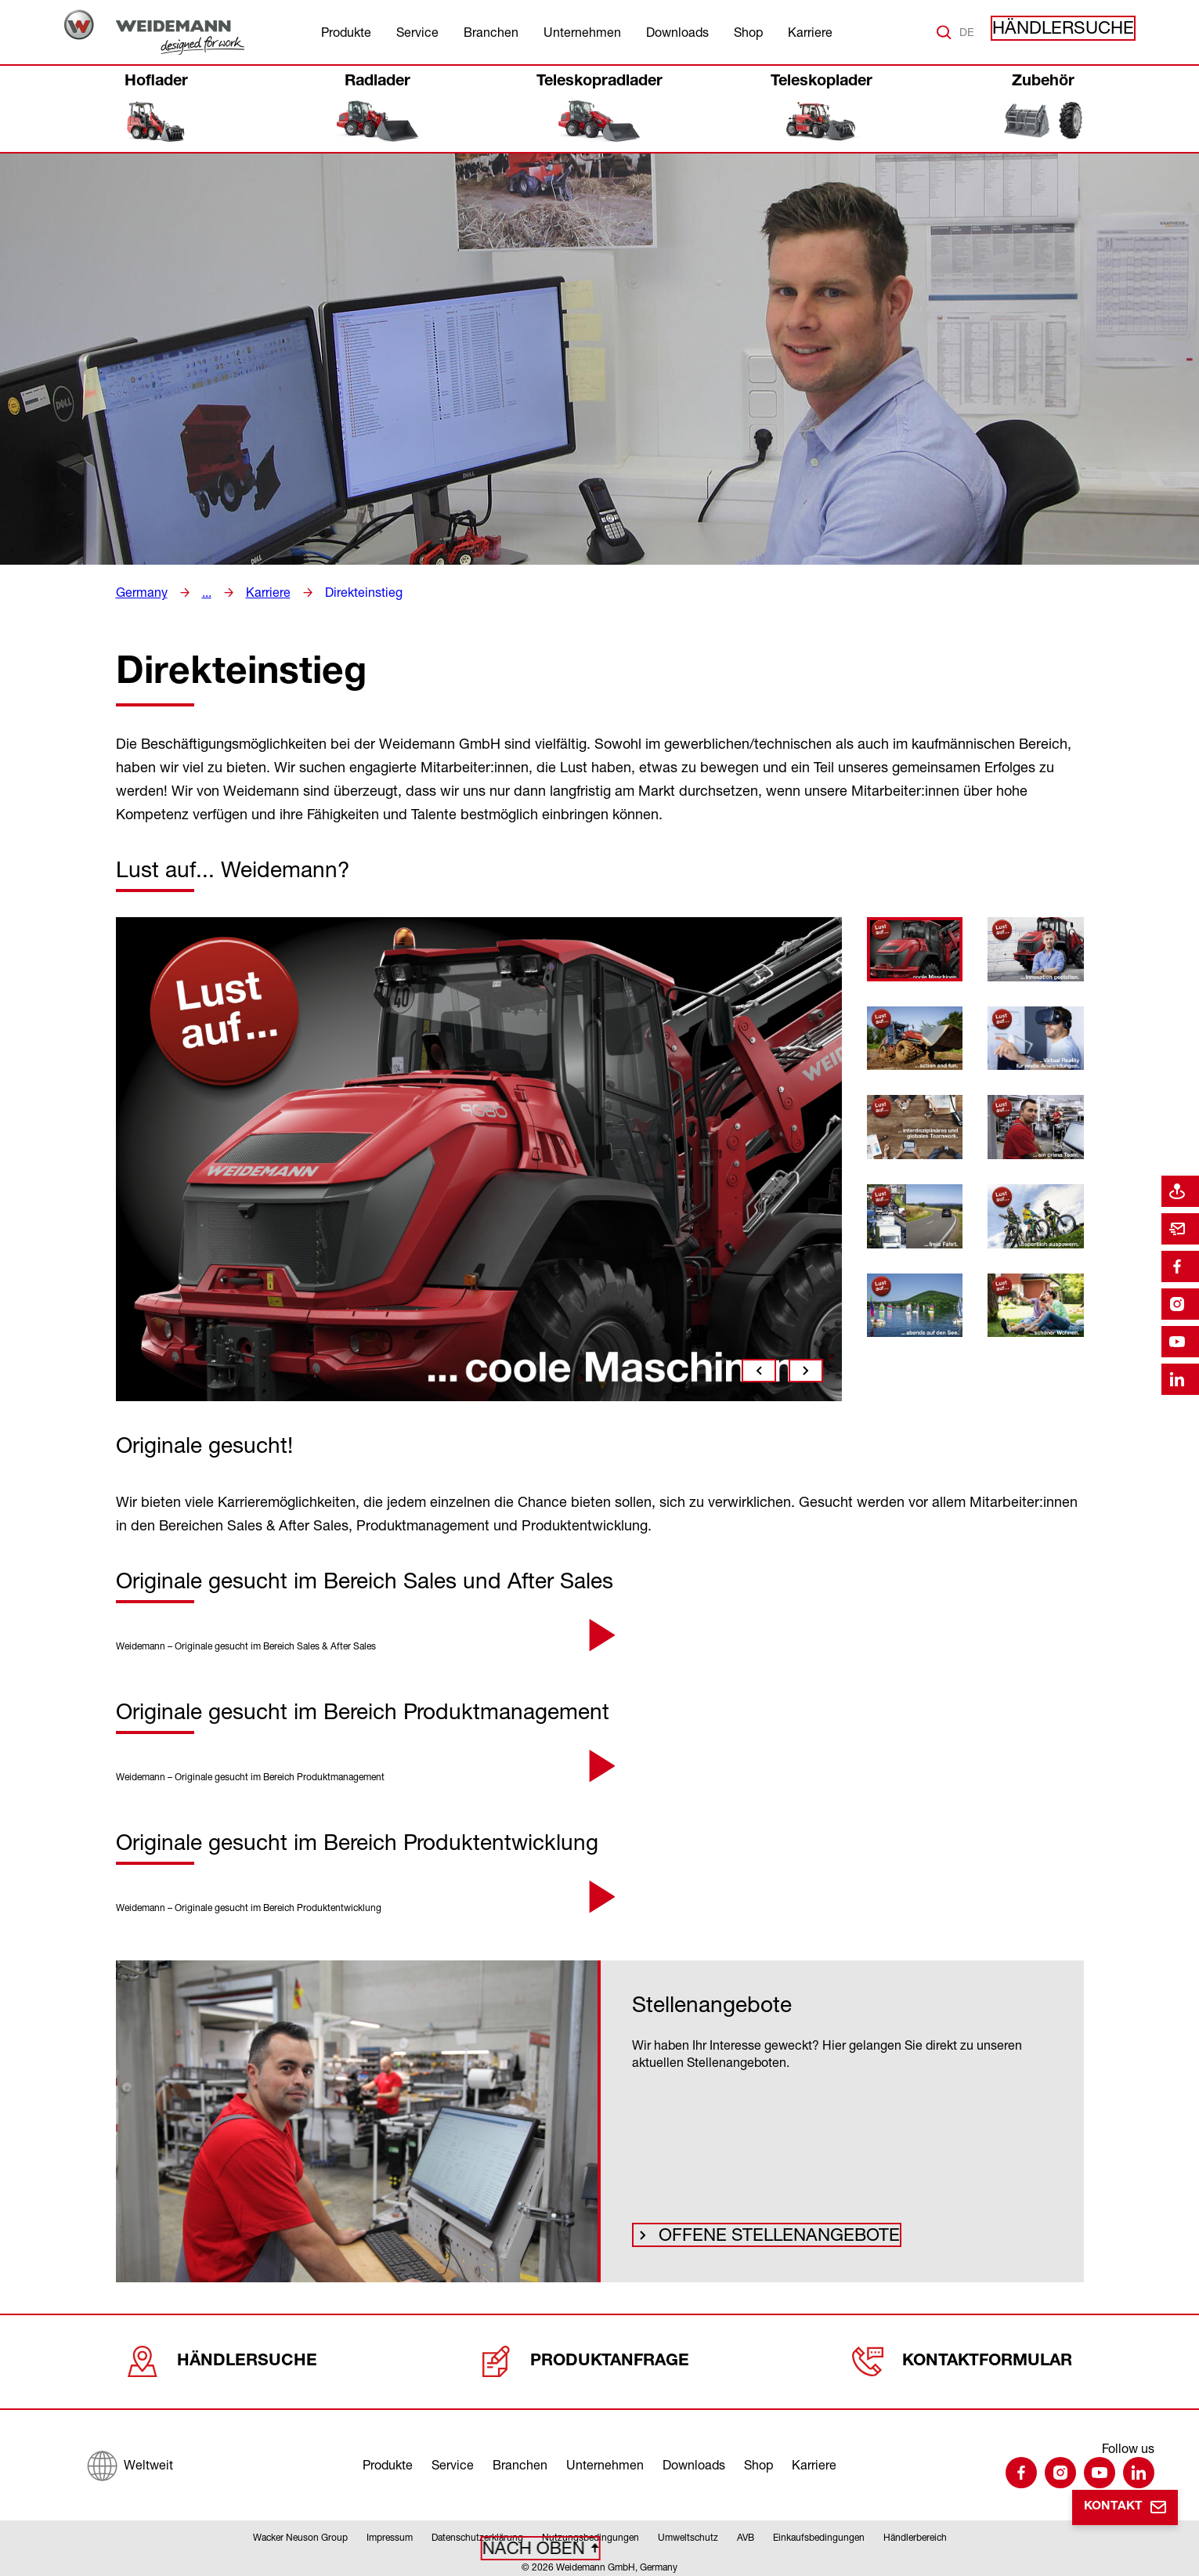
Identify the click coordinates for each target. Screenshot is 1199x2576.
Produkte (346, 32)
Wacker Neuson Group (300, 2532)
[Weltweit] (130, 2456)
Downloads (677, 32)
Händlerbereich (915, 2532)
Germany (139, 592)
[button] (599, 1635)
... (201, 592)
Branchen (491, 32)
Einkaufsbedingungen (819, 2532)
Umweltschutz (688, 2532)
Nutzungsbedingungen (590, 2532)
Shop (748, 32)
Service (417, 32)
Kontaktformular (963, 2356)
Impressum (390, 2532)
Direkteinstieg (348, 592)
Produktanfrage (585, 2356)
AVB (745, 2532)
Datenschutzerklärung (477, 2532)
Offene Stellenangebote (748, 2232)
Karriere (810, 32)
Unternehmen (582, 32)
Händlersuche (1078, 32)
